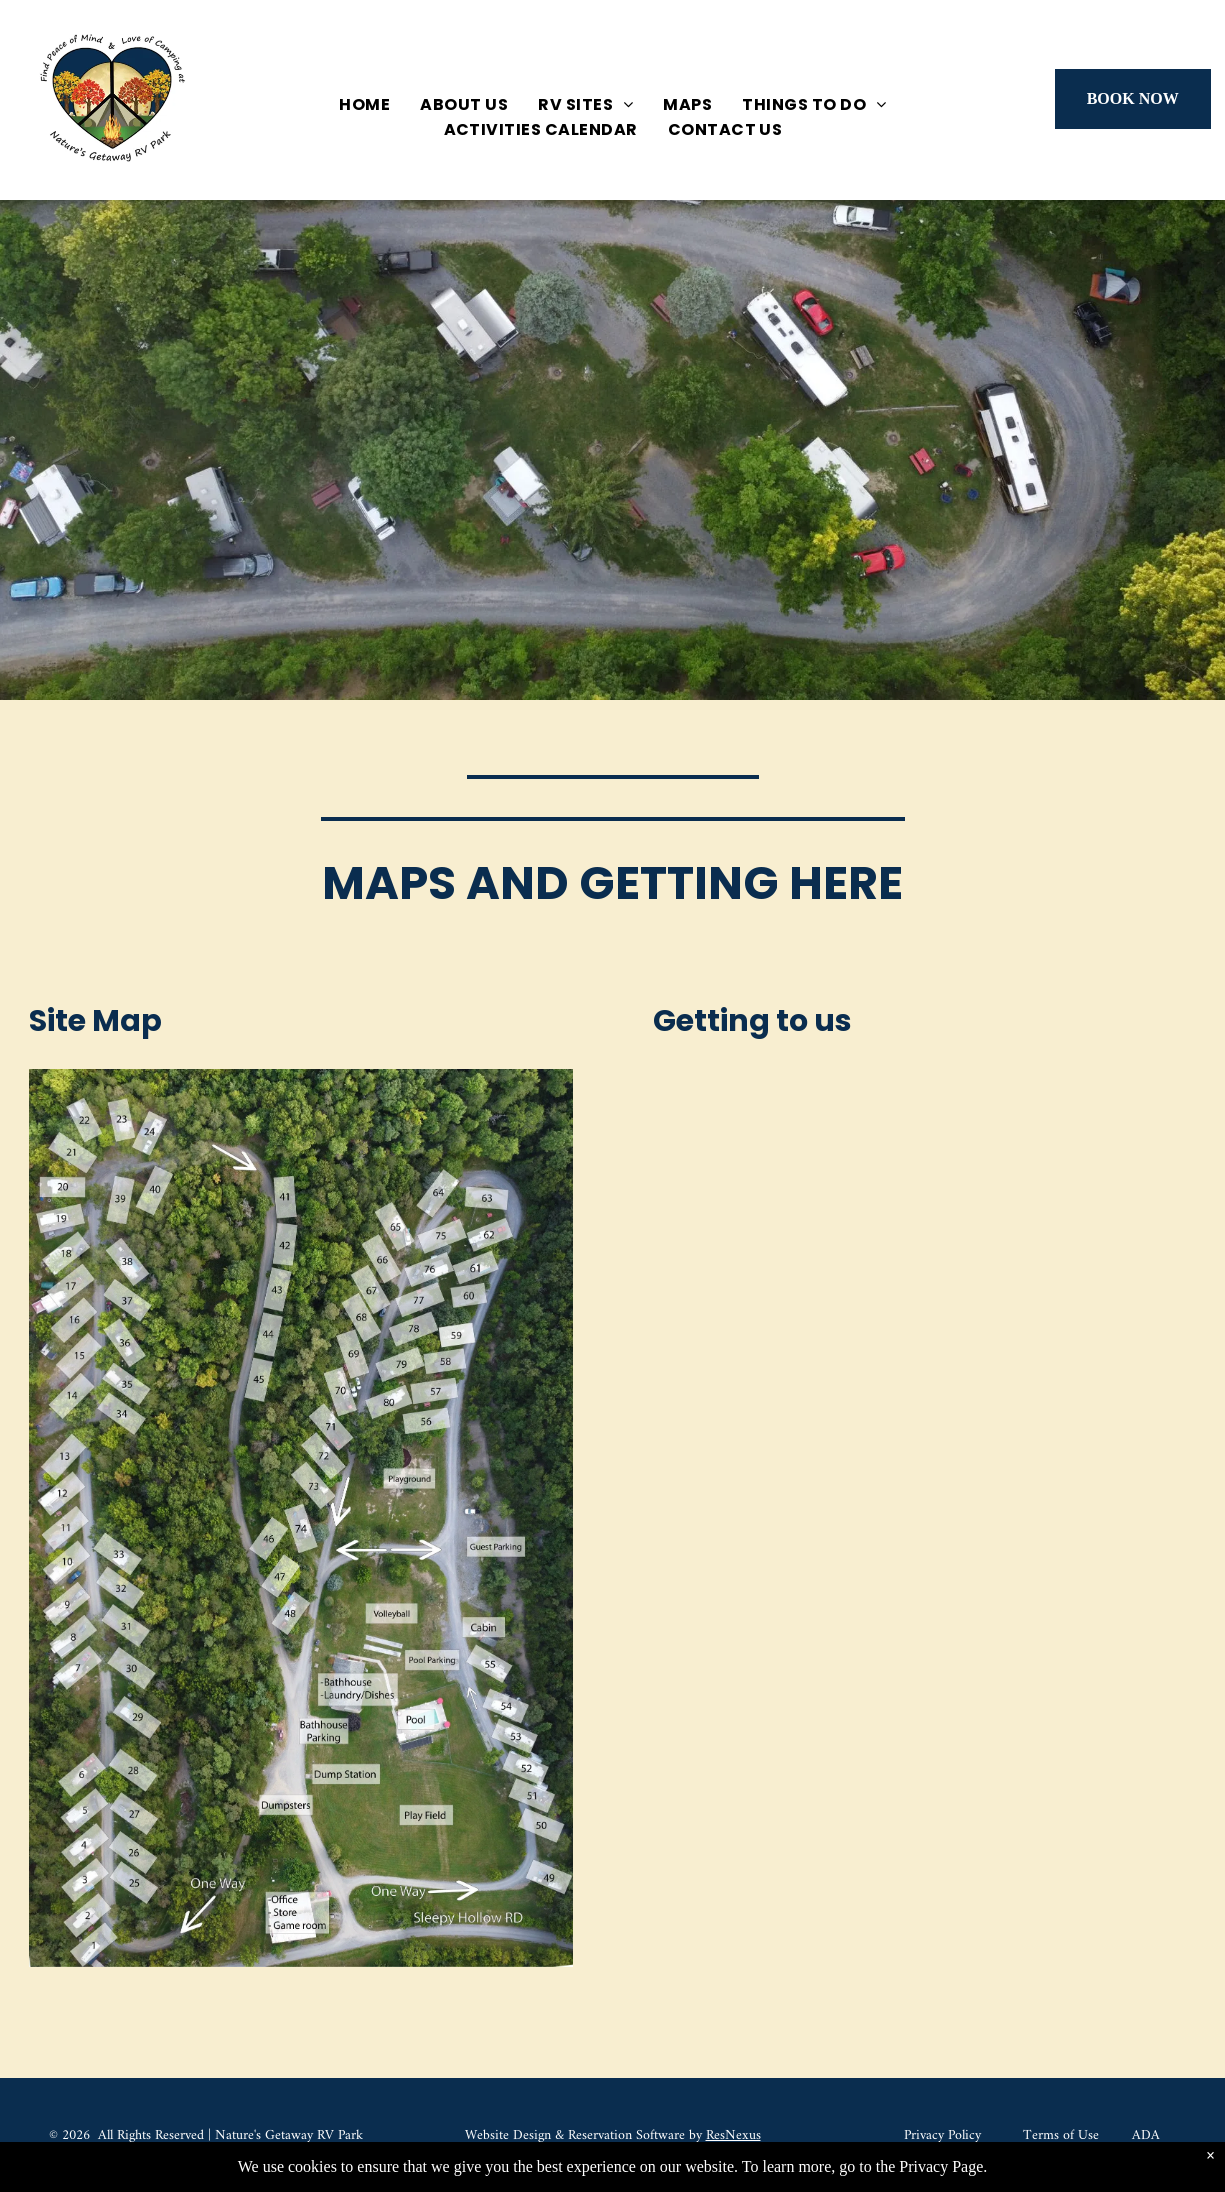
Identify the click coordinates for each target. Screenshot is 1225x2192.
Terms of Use (1061, 2135)
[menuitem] (364, 104)
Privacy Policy (942, 2135)
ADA (1146, 2135)
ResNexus (733, 2135)
